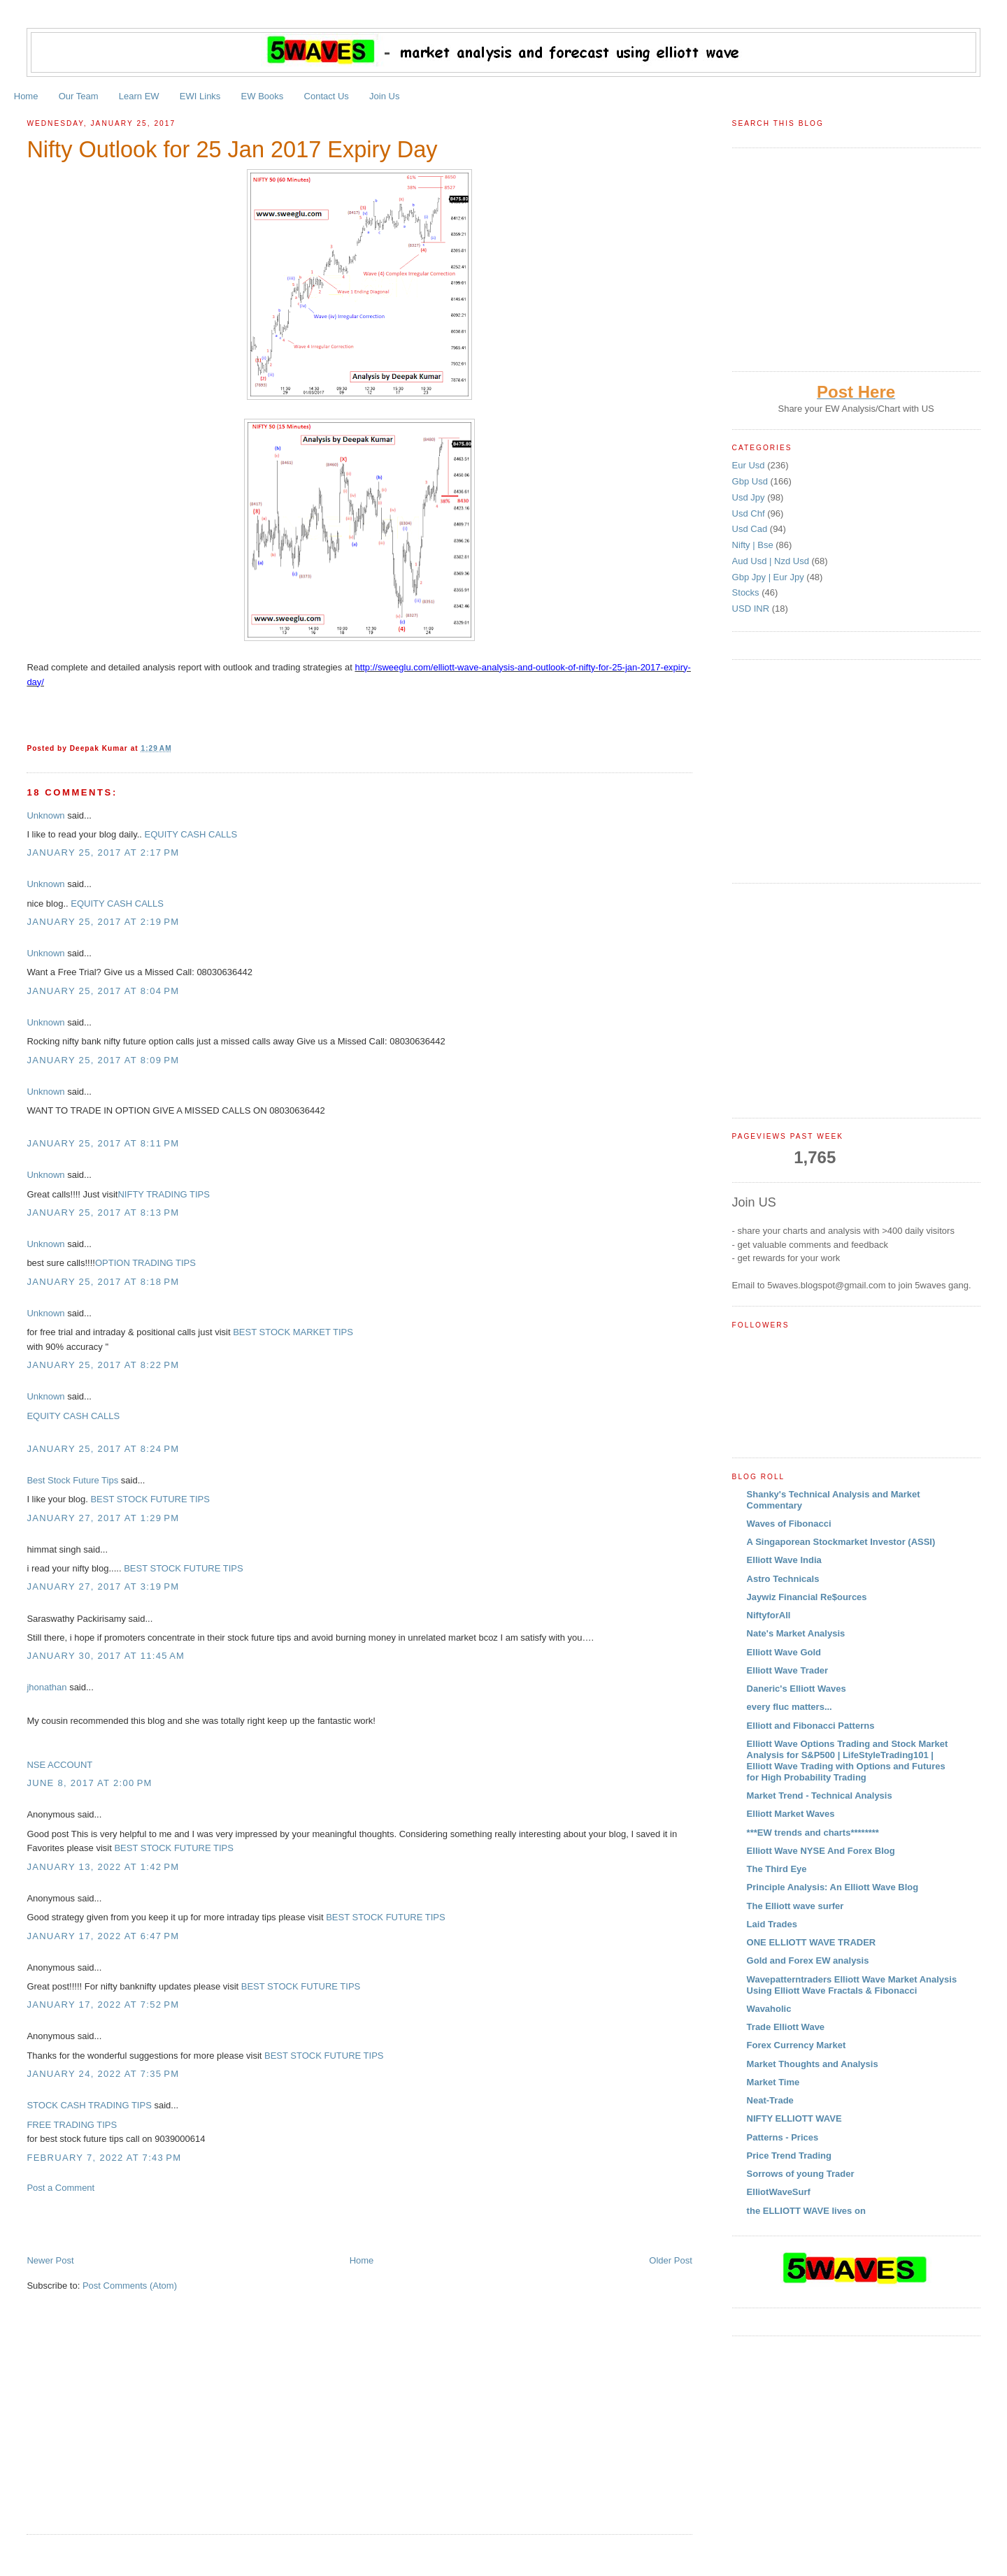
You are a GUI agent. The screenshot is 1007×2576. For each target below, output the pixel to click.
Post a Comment (60, 2187)
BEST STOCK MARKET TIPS (293, 1332)
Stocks (747, 592)
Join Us (384, 96)
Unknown (45, 815)
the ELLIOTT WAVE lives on (806, 2211)
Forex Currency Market (796, 2045)
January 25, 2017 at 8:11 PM (103, 1143)
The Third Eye (777, 1869)
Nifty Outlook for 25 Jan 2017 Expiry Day (232, 149)
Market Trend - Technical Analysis (819, 1795)
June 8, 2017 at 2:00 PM (89, 1783)
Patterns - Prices (783, 2137)
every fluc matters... (789, 1706)
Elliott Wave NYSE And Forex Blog (821, 1850)
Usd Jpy (750, 497)
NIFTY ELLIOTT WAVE (794, 2118)
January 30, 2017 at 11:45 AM (106, 1655)
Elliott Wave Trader (788, 1670)
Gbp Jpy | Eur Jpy (769, 577)
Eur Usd (750, 465)
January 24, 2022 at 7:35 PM (103, 2073)
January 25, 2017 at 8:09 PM (103, 1060)
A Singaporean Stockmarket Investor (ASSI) (841, 1542)
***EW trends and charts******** (813, 1832)
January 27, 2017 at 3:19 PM (103, 1586)
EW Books (262, 96)
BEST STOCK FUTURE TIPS (149, 1499)
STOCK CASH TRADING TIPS (89, 2105)
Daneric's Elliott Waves (796, 1688)
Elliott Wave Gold (784, 1652)
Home (26, 96)
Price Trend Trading (789, 2155)
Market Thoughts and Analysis (812, 2064)
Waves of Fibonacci (789, 1523)
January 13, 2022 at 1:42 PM (103, 1867)
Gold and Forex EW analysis (808, 1960)
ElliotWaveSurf (778, 2192)
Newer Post (50, 2260)
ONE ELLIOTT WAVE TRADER (811, 1942)
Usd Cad (751, 529)
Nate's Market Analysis (796, 1633)
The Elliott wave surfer (795, 1906)
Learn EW (139, 96)
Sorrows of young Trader (801, 2173)
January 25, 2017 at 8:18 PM (103, 1281)
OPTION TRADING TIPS (145, 1263)
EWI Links (200, 96)
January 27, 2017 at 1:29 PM (103, 1518)
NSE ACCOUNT (59, 1765)
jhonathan (46, 1687)
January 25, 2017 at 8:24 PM (103, 1449)
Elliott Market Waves (791, 1813)
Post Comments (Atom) (130, 2285)
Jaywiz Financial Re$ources (807, 1597)
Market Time (773, 2082)
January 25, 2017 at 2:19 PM (103, 921)
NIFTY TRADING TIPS (163, 1194)
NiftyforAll (769, 1615)
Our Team (79, 96)
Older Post (670, 2260)
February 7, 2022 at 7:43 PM (104, 2157)
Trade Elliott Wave (786, 2027)
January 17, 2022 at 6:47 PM (103, 1936)
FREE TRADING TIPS (72, 2125)
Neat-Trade (770, 2100)
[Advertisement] (190, 2223)
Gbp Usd (751, 481)
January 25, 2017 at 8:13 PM (103, 1212)
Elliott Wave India (784, 1560)
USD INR (752, 608)
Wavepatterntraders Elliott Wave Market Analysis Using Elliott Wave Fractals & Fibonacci (852, 1985)
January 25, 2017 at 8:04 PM (103, 991)
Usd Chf (750, 513)
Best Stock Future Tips (72, 1480)
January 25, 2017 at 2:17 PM (103, 852)
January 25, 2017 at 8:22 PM (103, 1365)
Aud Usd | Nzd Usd (772, 561)
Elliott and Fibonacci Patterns (811, 1725)
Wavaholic (769, 2008)
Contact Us (326, 96)
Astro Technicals (783, 1579)
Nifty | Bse (754, 545)
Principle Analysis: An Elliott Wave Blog (833, 1887)
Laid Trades (772, 1924)
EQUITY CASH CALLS (191, 834)
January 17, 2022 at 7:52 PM (103, 2004)
